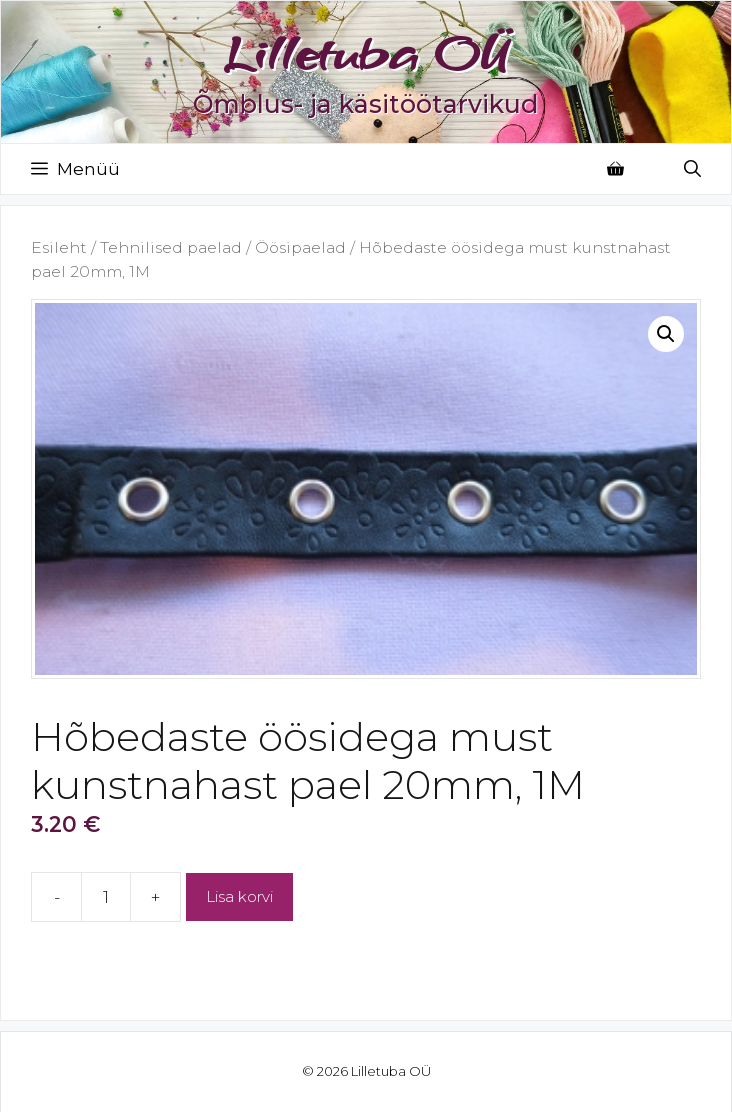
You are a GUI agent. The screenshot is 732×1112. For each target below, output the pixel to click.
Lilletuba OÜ (366, 53)
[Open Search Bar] (692, 169)
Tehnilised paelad (171, 247)
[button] (666, 334)
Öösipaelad (300, 247)
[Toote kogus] (106, 897)
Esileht (59, 247)
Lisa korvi (239, 896)
